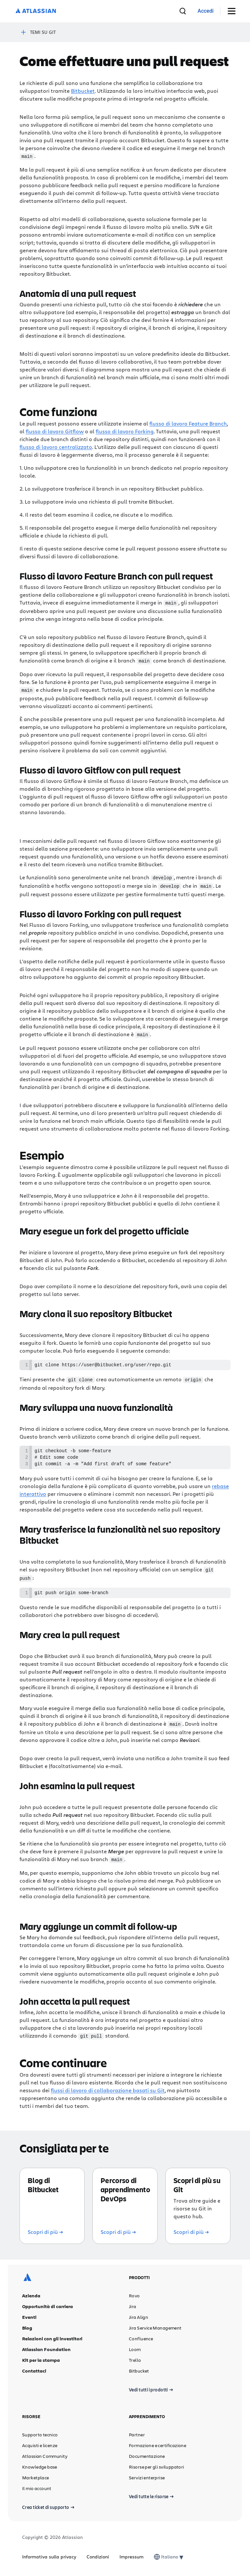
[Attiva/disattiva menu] (234, 11)
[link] (205, 11)
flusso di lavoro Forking (125, 430)
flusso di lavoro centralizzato (56, 446)
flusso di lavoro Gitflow (55, 430)
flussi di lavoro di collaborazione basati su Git (108, 2090)
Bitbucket (83, 90)
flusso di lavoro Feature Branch (188, 423)
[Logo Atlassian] (35, 11)
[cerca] (182, 11)
